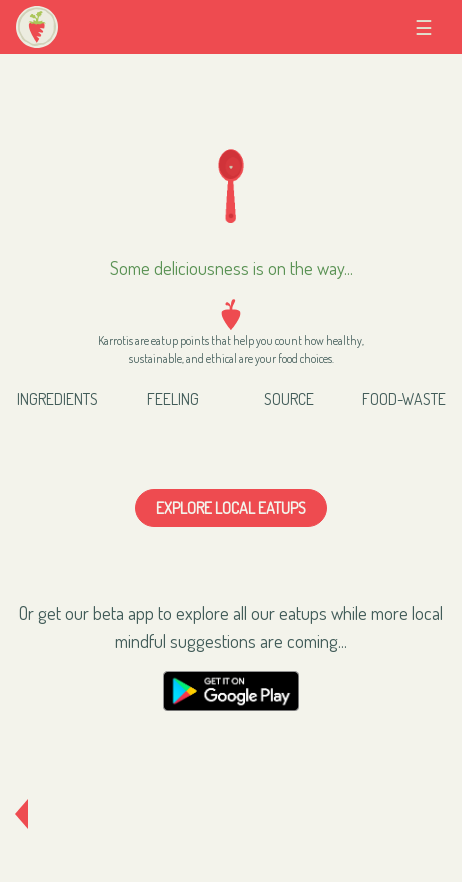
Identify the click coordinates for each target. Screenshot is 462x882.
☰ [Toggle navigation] (430, 27)
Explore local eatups (231, 508)
